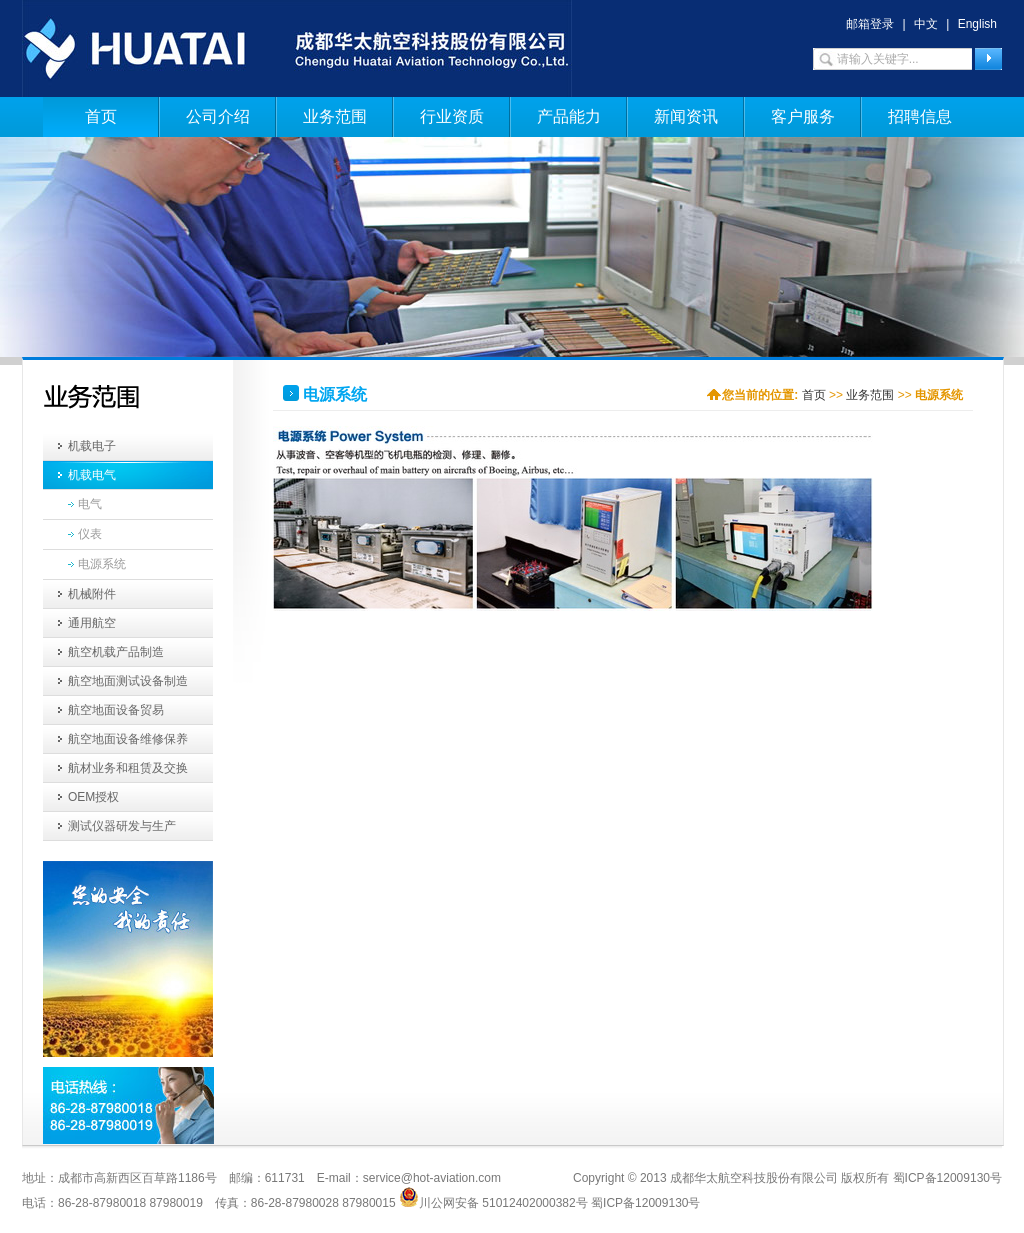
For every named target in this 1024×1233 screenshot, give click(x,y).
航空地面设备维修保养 (128, 739)
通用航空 (92, 623)
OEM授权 (93, 797)
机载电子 (92, 446)
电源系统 (102, 564)
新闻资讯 (686, 116)
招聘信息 (920, 116)
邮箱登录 (870, 24)
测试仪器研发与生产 (122, 826)
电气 (90, 504)
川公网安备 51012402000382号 (493, 1197)
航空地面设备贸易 (116, 710)
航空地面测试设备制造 (128, 681)
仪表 (90, 534)
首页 (101, 116)
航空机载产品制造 (116, 652)
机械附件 (92, 594)
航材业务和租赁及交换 (128, 768)
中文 (926, 24)
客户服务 (803, 116)
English (977, 24)
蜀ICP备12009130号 (645, 1203)
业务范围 (335, 116)
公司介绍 (218, 116)
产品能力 (569, 116)
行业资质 (452, 116)
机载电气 (92, 475)
